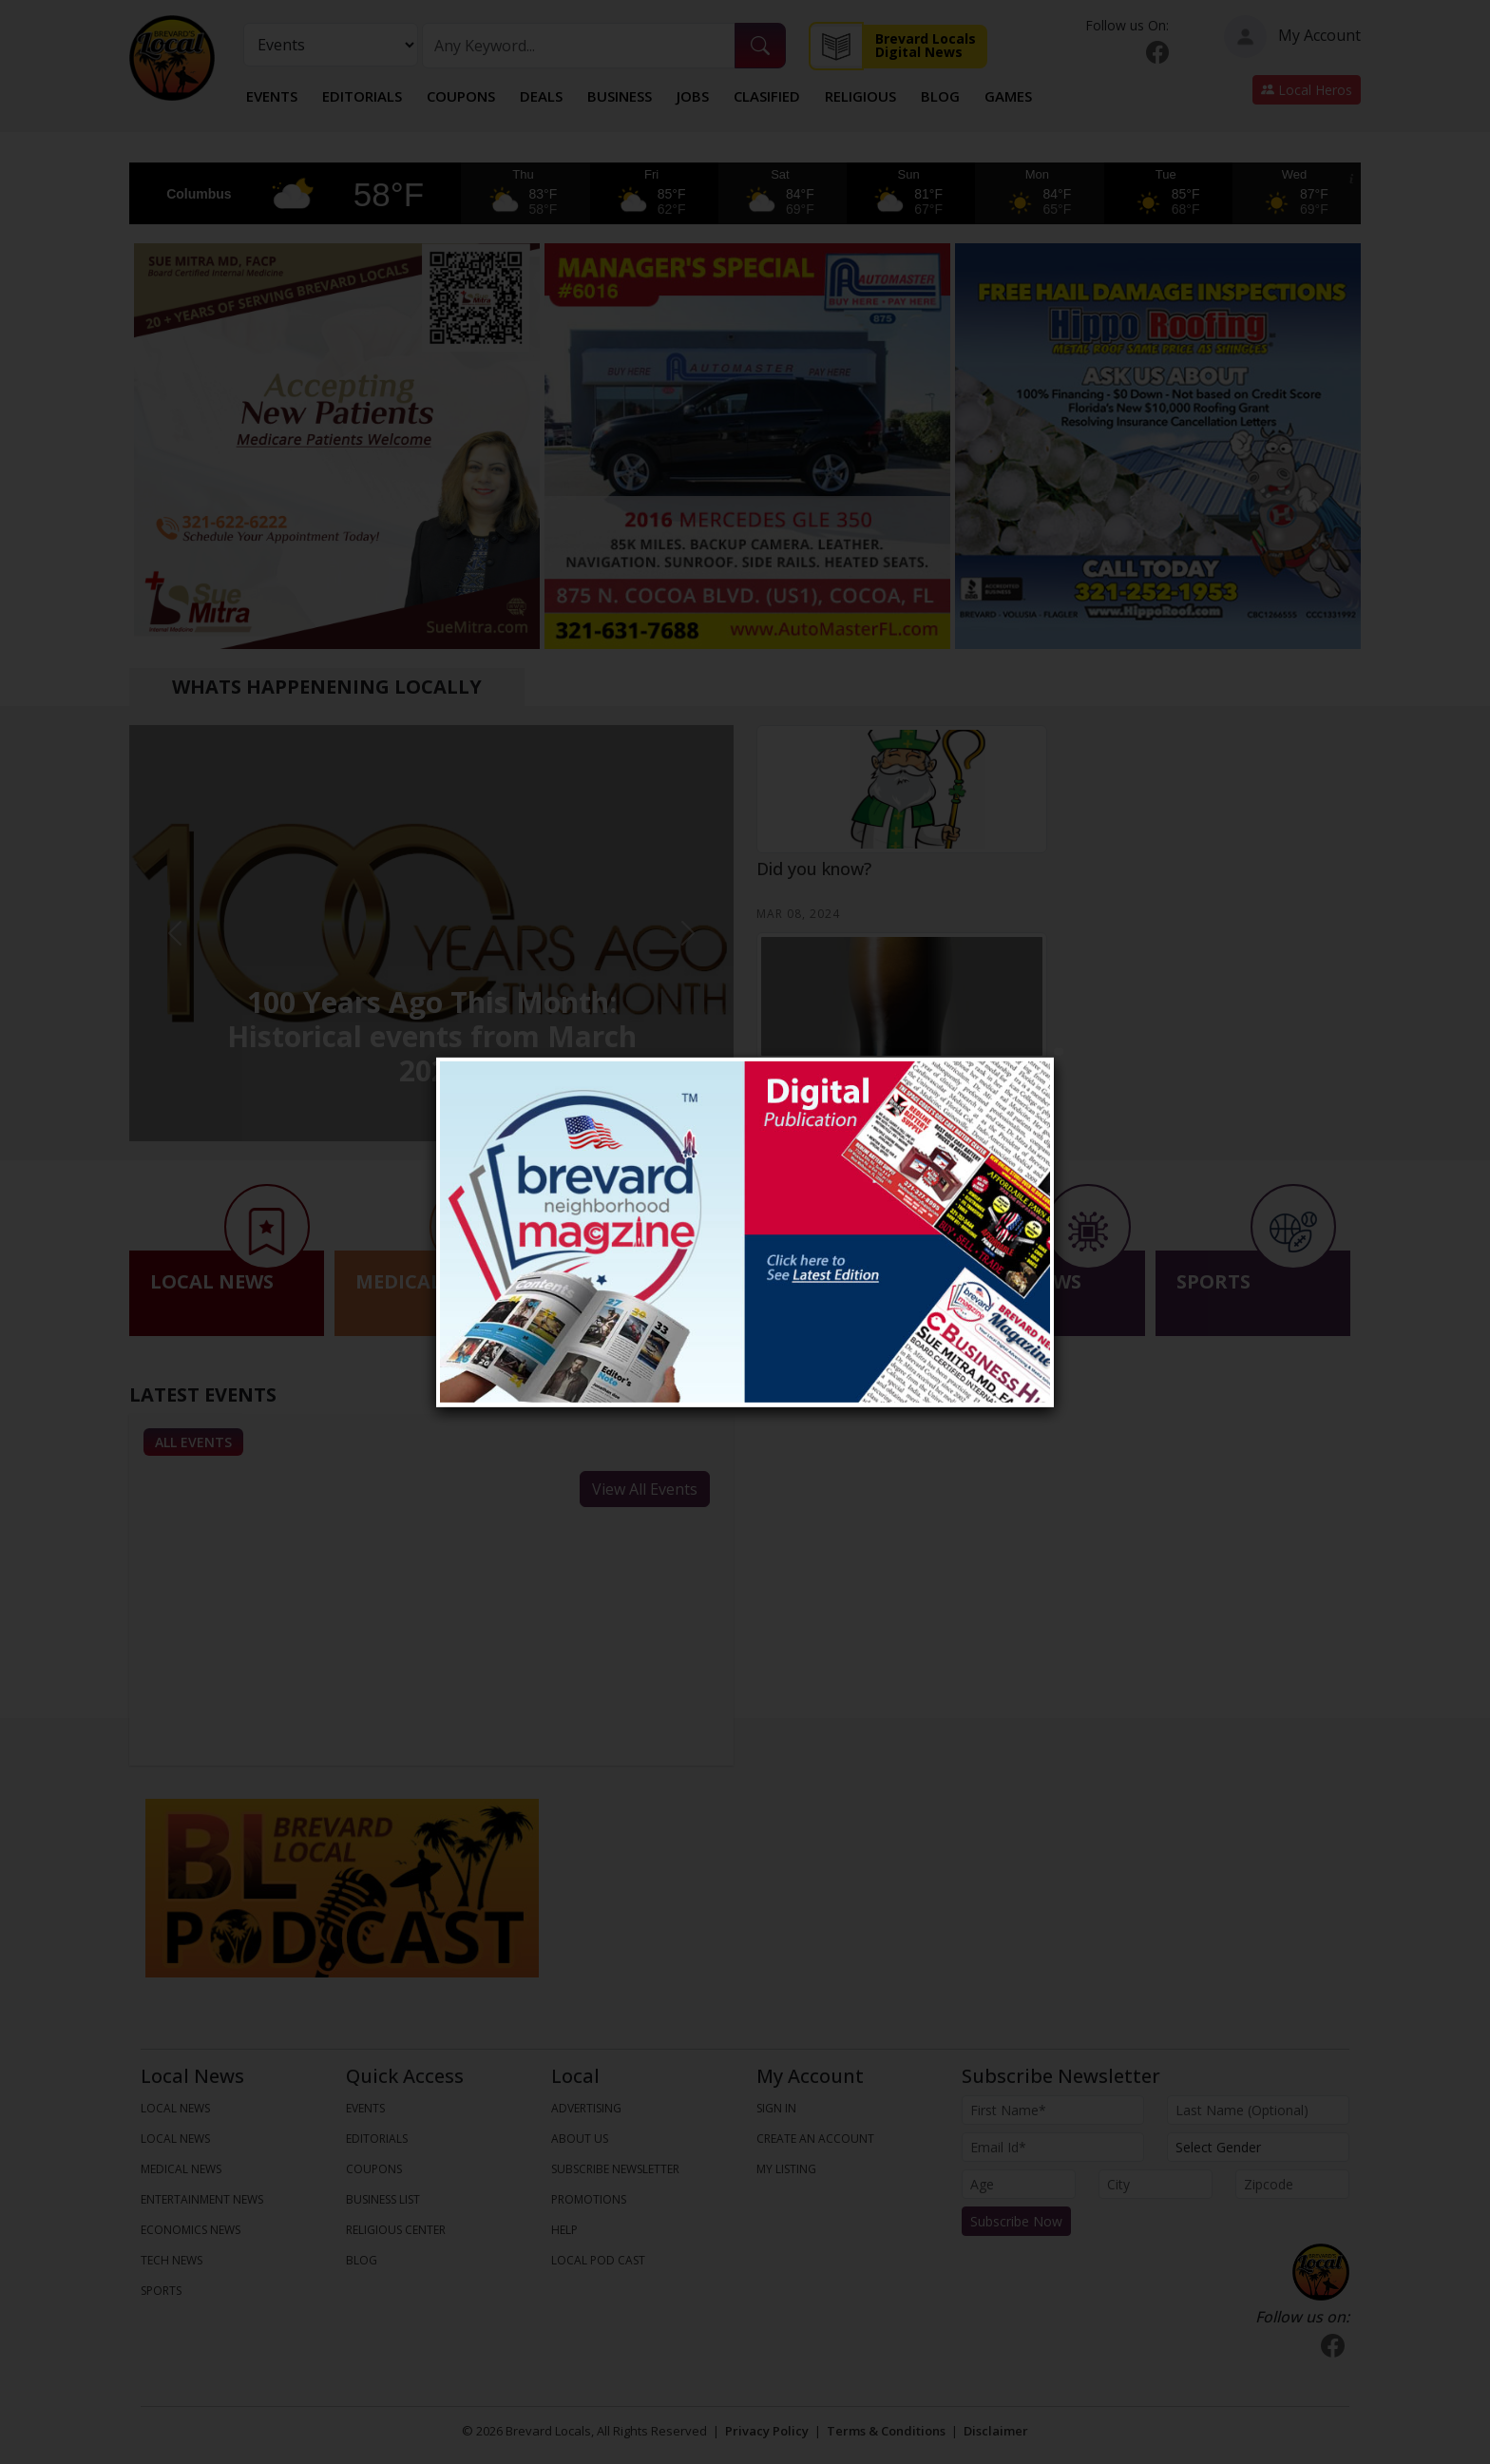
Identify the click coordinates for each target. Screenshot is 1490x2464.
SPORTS (161, 2291)
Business (619, 95)
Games (1008, 95)
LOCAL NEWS (175, 2108)
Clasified (767, 95)
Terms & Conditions (886, 2430)
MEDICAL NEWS (181, 2169)
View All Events (644, 1489)
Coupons (461, 95)
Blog (940, 95)
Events (271, 95)
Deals (541, 95)
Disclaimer (996, 2430)
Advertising (586, 2108)
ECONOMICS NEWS (190, 2230)
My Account (1292, 36)
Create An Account (815, 2138)
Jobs (693, 95)
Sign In (776, 2108)
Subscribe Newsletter (615, 2169)
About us (579, 2138)
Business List (383, 2199)
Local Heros (1306, 90)
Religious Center (396, 2230)
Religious (860, 95)
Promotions (588, 2199)
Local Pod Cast (598, 2260)
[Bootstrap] (1320, 2272)
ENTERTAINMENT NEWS (202, 2199)
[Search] (578, 45)
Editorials (362, 95)
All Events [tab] (193, 1442)
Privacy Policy (767, 2430)
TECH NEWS (171, 2260)
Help (564, 2230)
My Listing (786, 2169)
